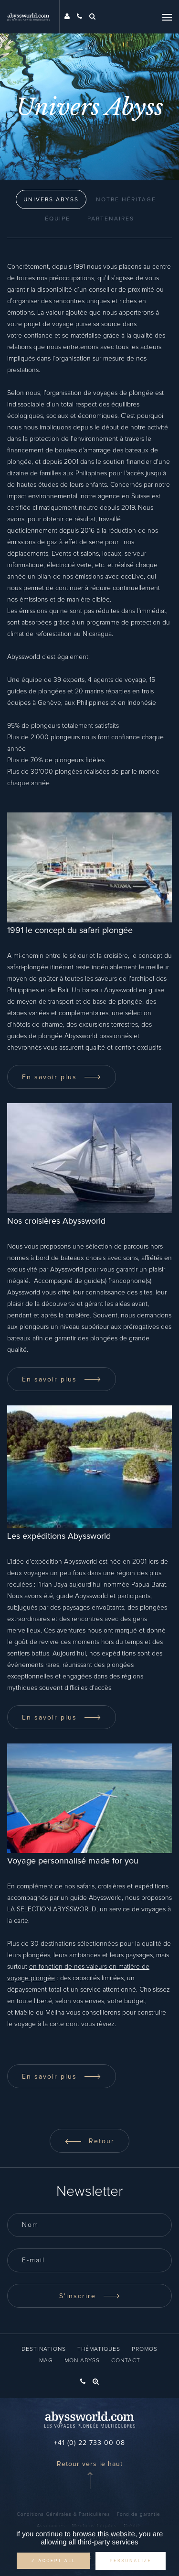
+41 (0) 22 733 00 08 (89, 2443)
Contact (125, 2361)
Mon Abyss (82, 2361)
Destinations (43, 2349)
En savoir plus (61, 1077)
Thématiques (98, 2349)
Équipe (57, 219)
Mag (46, 2361)
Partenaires (110, 219)
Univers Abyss (51, 200)
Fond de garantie (138, 2514)
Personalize (131, 2560)
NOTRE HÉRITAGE (126, 200)
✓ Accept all (53, 2560)
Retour (89, 2141)
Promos (145, 2349)
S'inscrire (89, 2296)
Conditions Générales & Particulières (63, 2514)
